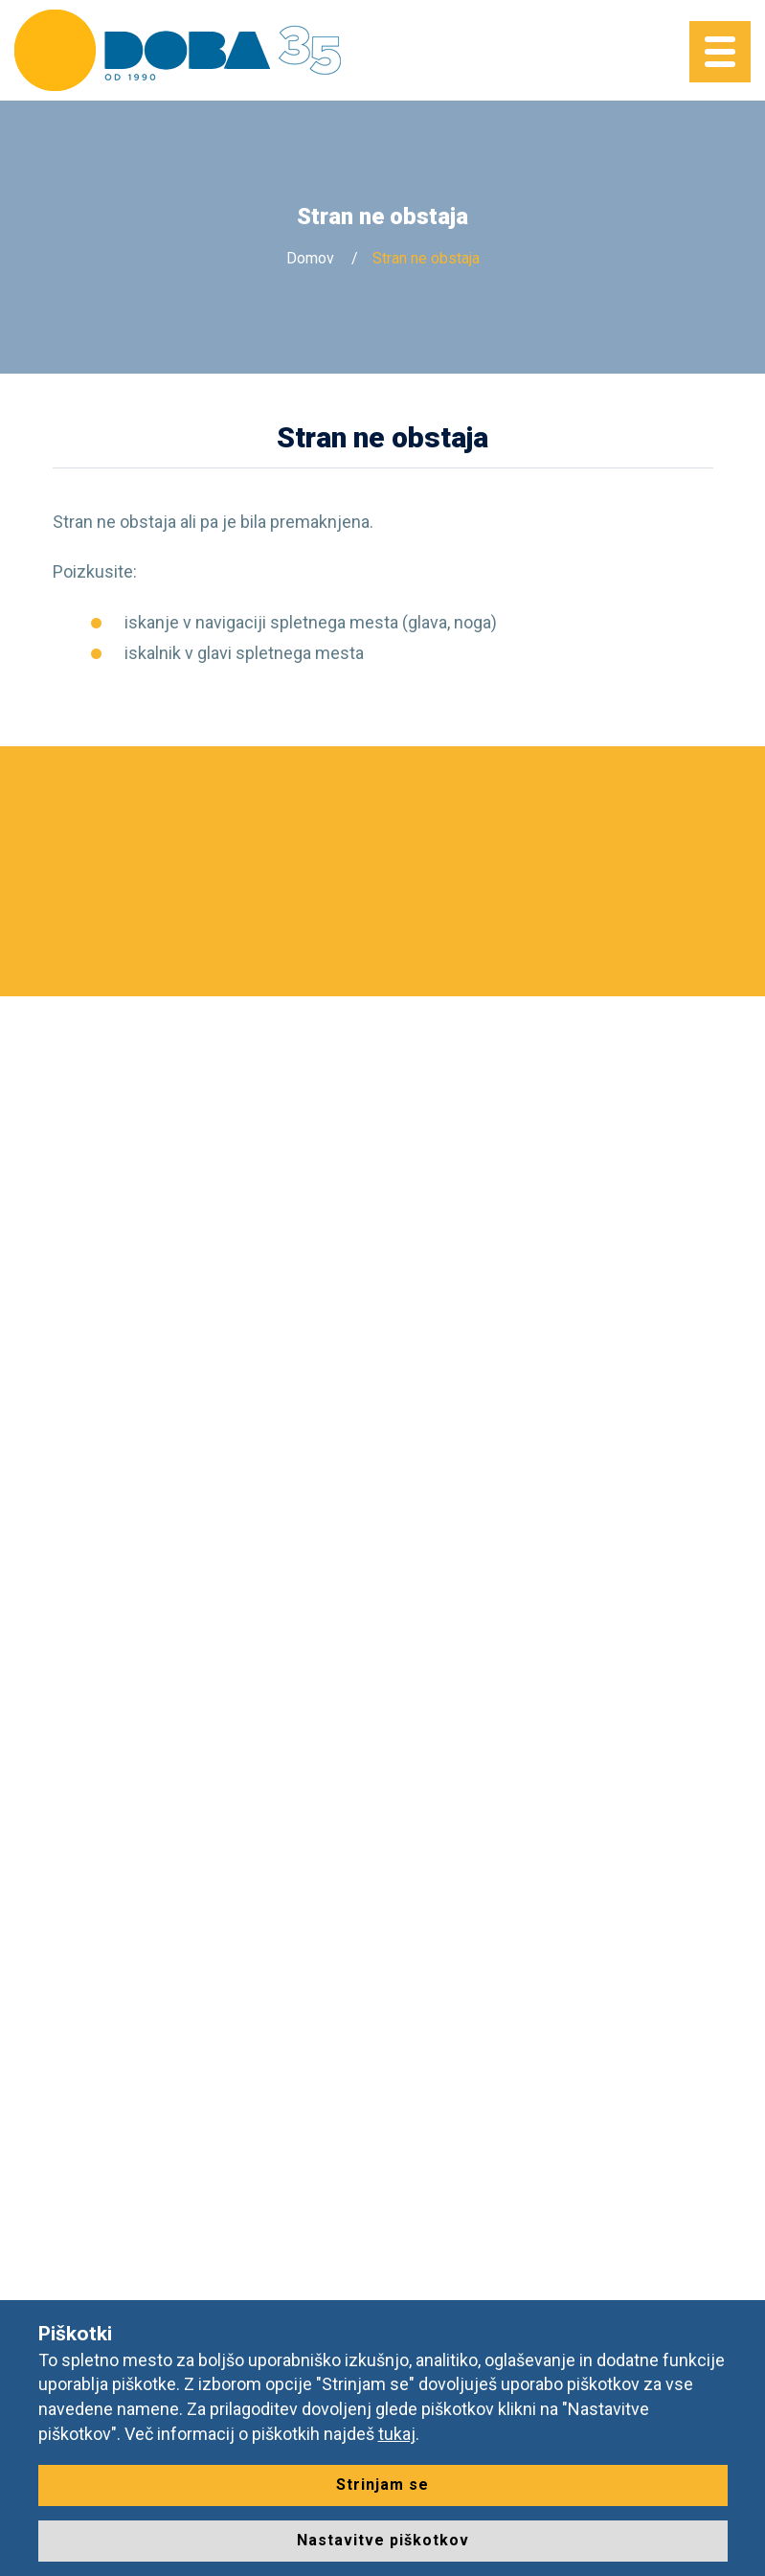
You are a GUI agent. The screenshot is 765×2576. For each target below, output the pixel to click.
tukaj (397, 2434)
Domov (310, 258)
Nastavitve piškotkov (383, 2540)
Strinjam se (382, 2484)
